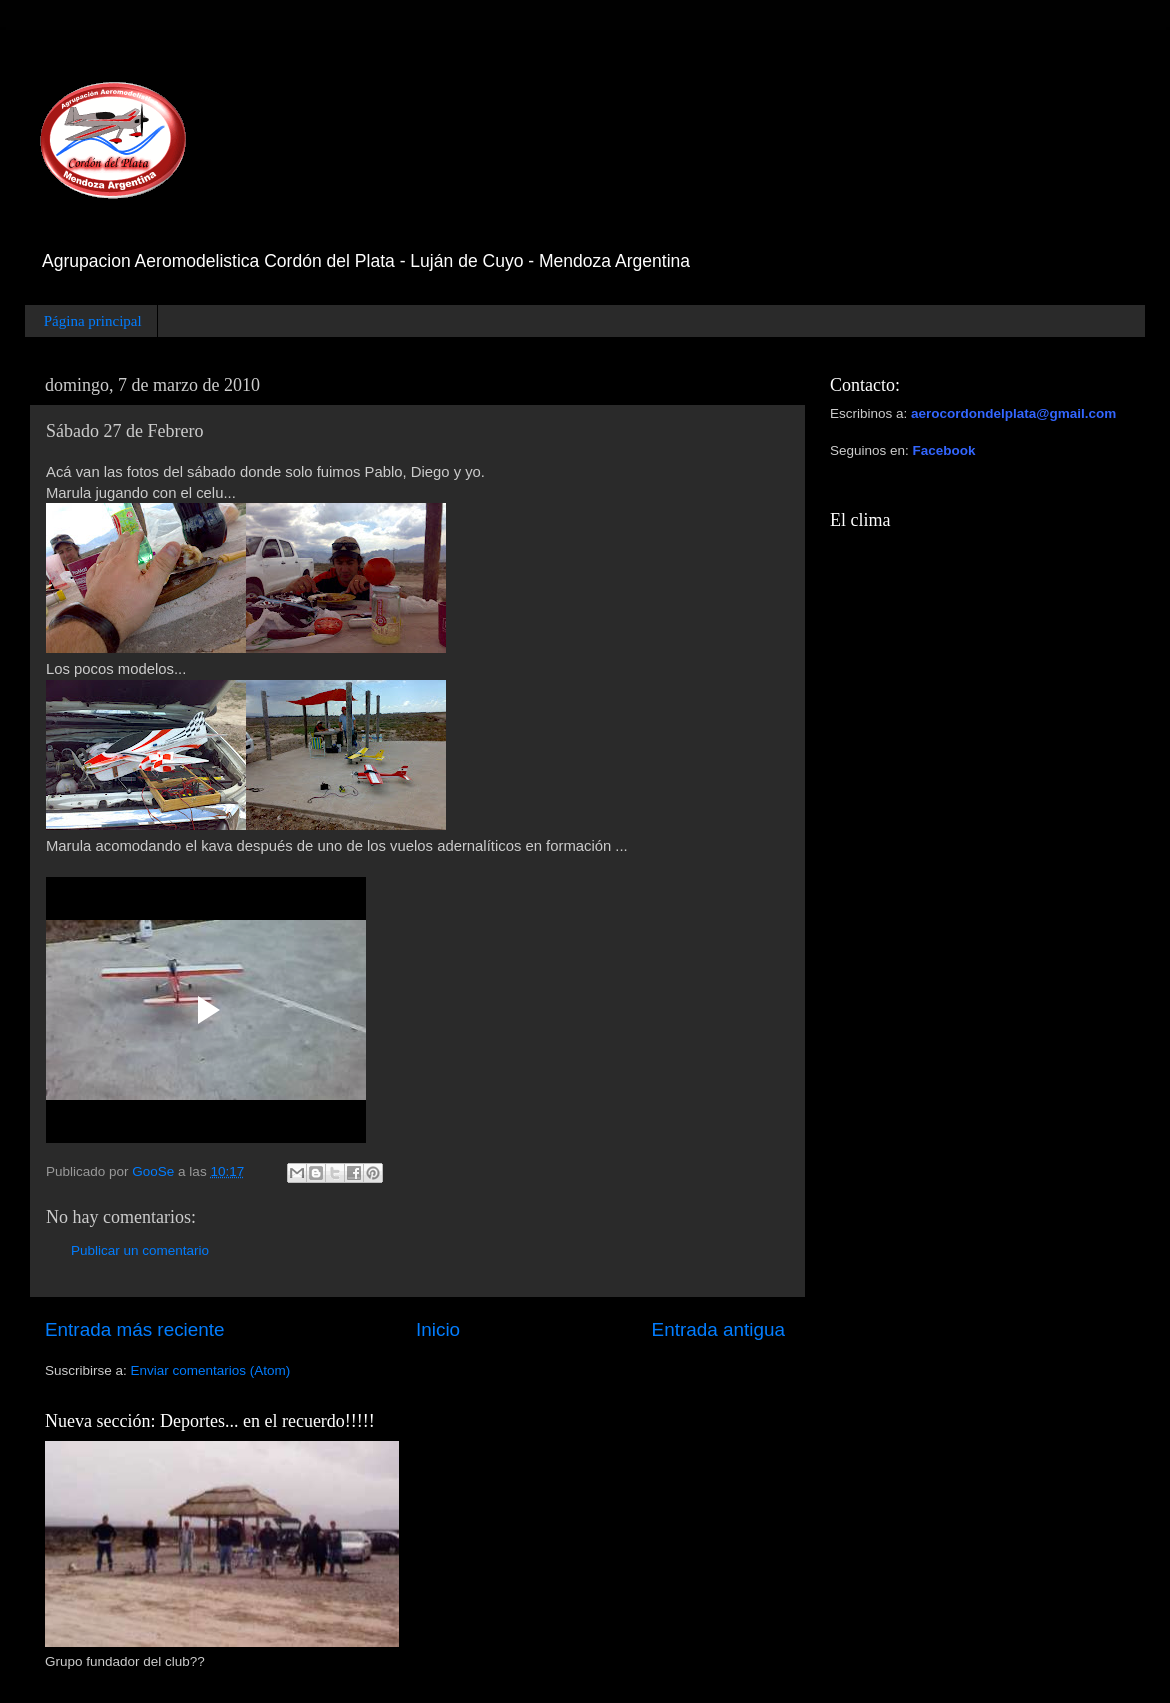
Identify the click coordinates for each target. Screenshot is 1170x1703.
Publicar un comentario (140, 1250)
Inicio (438, 1329)
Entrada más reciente (135, 1329)
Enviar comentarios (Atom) (211, 1370)
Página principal (93, 321)
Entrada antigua (718, 1329)
